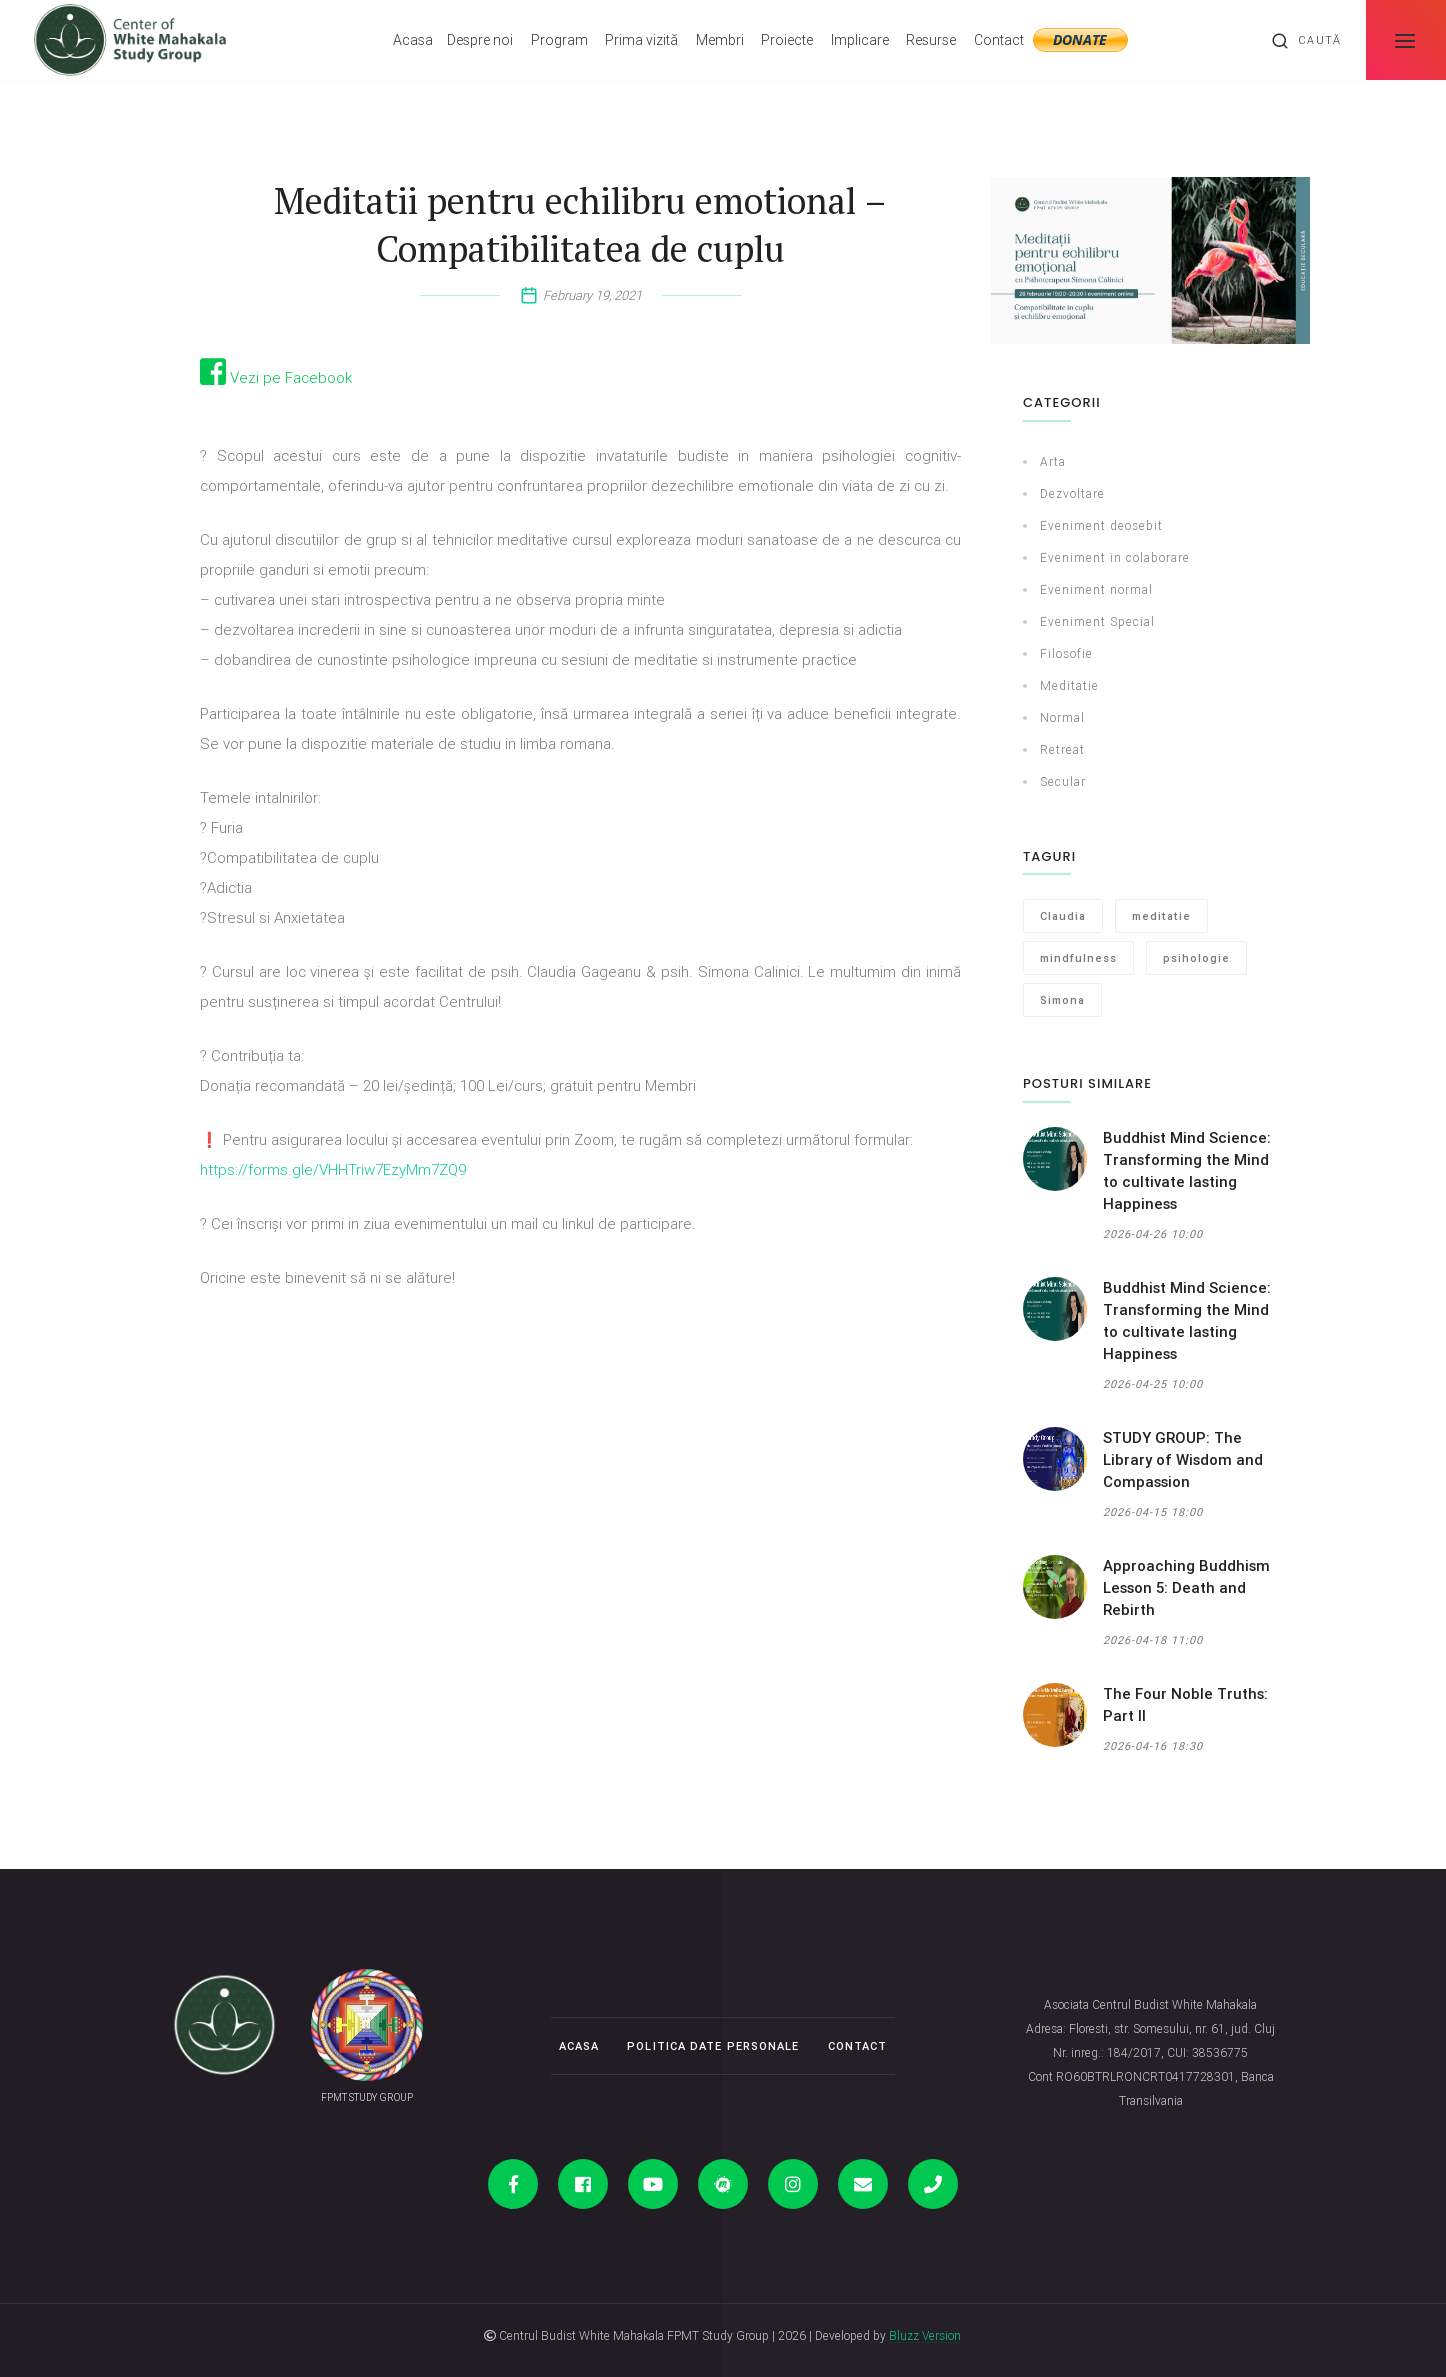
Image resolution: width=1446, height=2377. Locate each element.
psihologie (1196, 958)
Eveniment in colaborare (1115, 557)
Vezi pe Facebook (276, 377)
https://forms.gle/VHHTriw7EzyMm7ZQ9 (333, 1169)
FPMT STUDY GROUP (367, 2097)
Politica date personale (713, 2046)
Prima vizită (641, 40)
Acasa (413, 40)
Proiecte (787, 40)
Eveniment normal (1096, 589)
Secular (1063, 781)
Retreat (1062, 749)
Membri (720, 40)
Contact (999, 40)
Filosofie (1066, 653)
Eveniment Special (1097, 621)
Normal (1062, 717)
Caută (1306, 41)
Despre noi (480, 40)
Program (559, 40)
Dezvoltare (1072, 493)
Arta (1053, 461)
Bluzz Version (925, 2335)
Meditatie (1069, 685)
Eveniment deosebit (1101, 525)
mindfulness (1078, 958)
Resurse (931, 40)
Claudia (1063, 916)
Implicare (860, 40)
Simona (1062, 1000)
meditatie (1161, 916)
